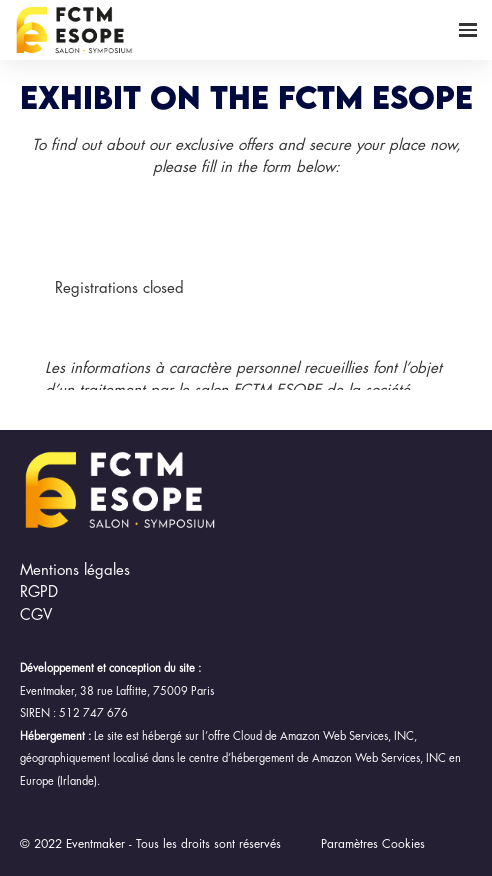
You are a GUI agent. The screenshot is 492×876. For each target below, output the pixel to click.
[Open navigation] (468, 30)
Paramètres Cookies (373, 844)
